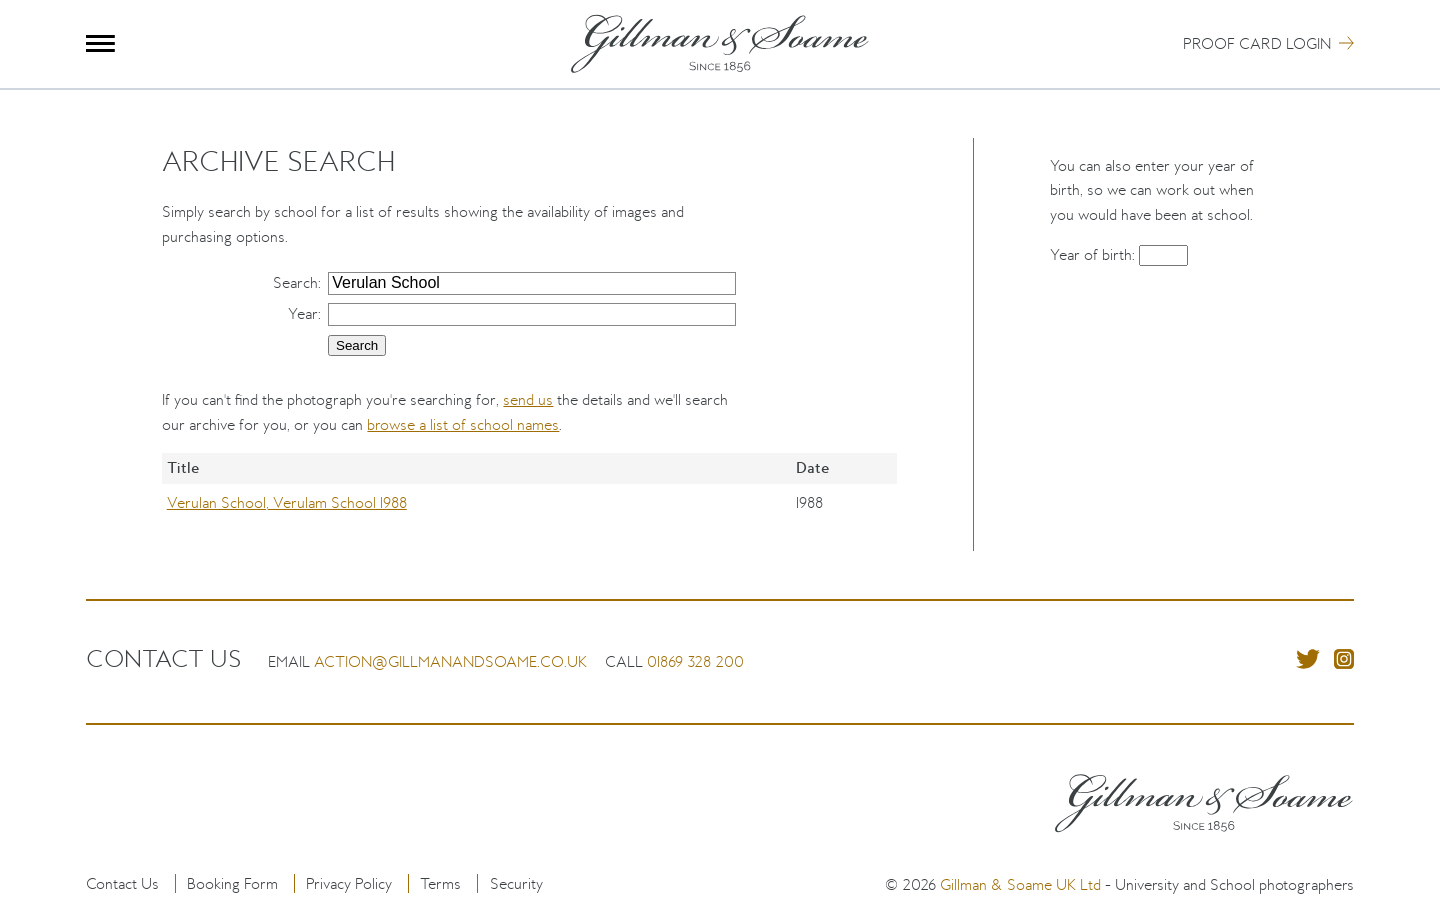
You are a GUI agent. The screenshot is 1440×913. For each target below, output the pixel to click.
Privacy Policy (349, 883)
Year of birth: (1094, 254)
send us (528, 399)
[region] (529, 502)
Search (295, 282)
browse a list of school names (463, 424)
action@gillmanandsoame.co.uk (450, 661)
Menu (100, 43)
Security (516, 883)
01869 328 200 (695, 661)
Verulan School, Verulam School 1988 (287, 502)
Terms (440, 883)
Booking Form (232, 883)
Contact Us (122, 883)
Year (303, 313)
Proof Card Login (1257, 43)
